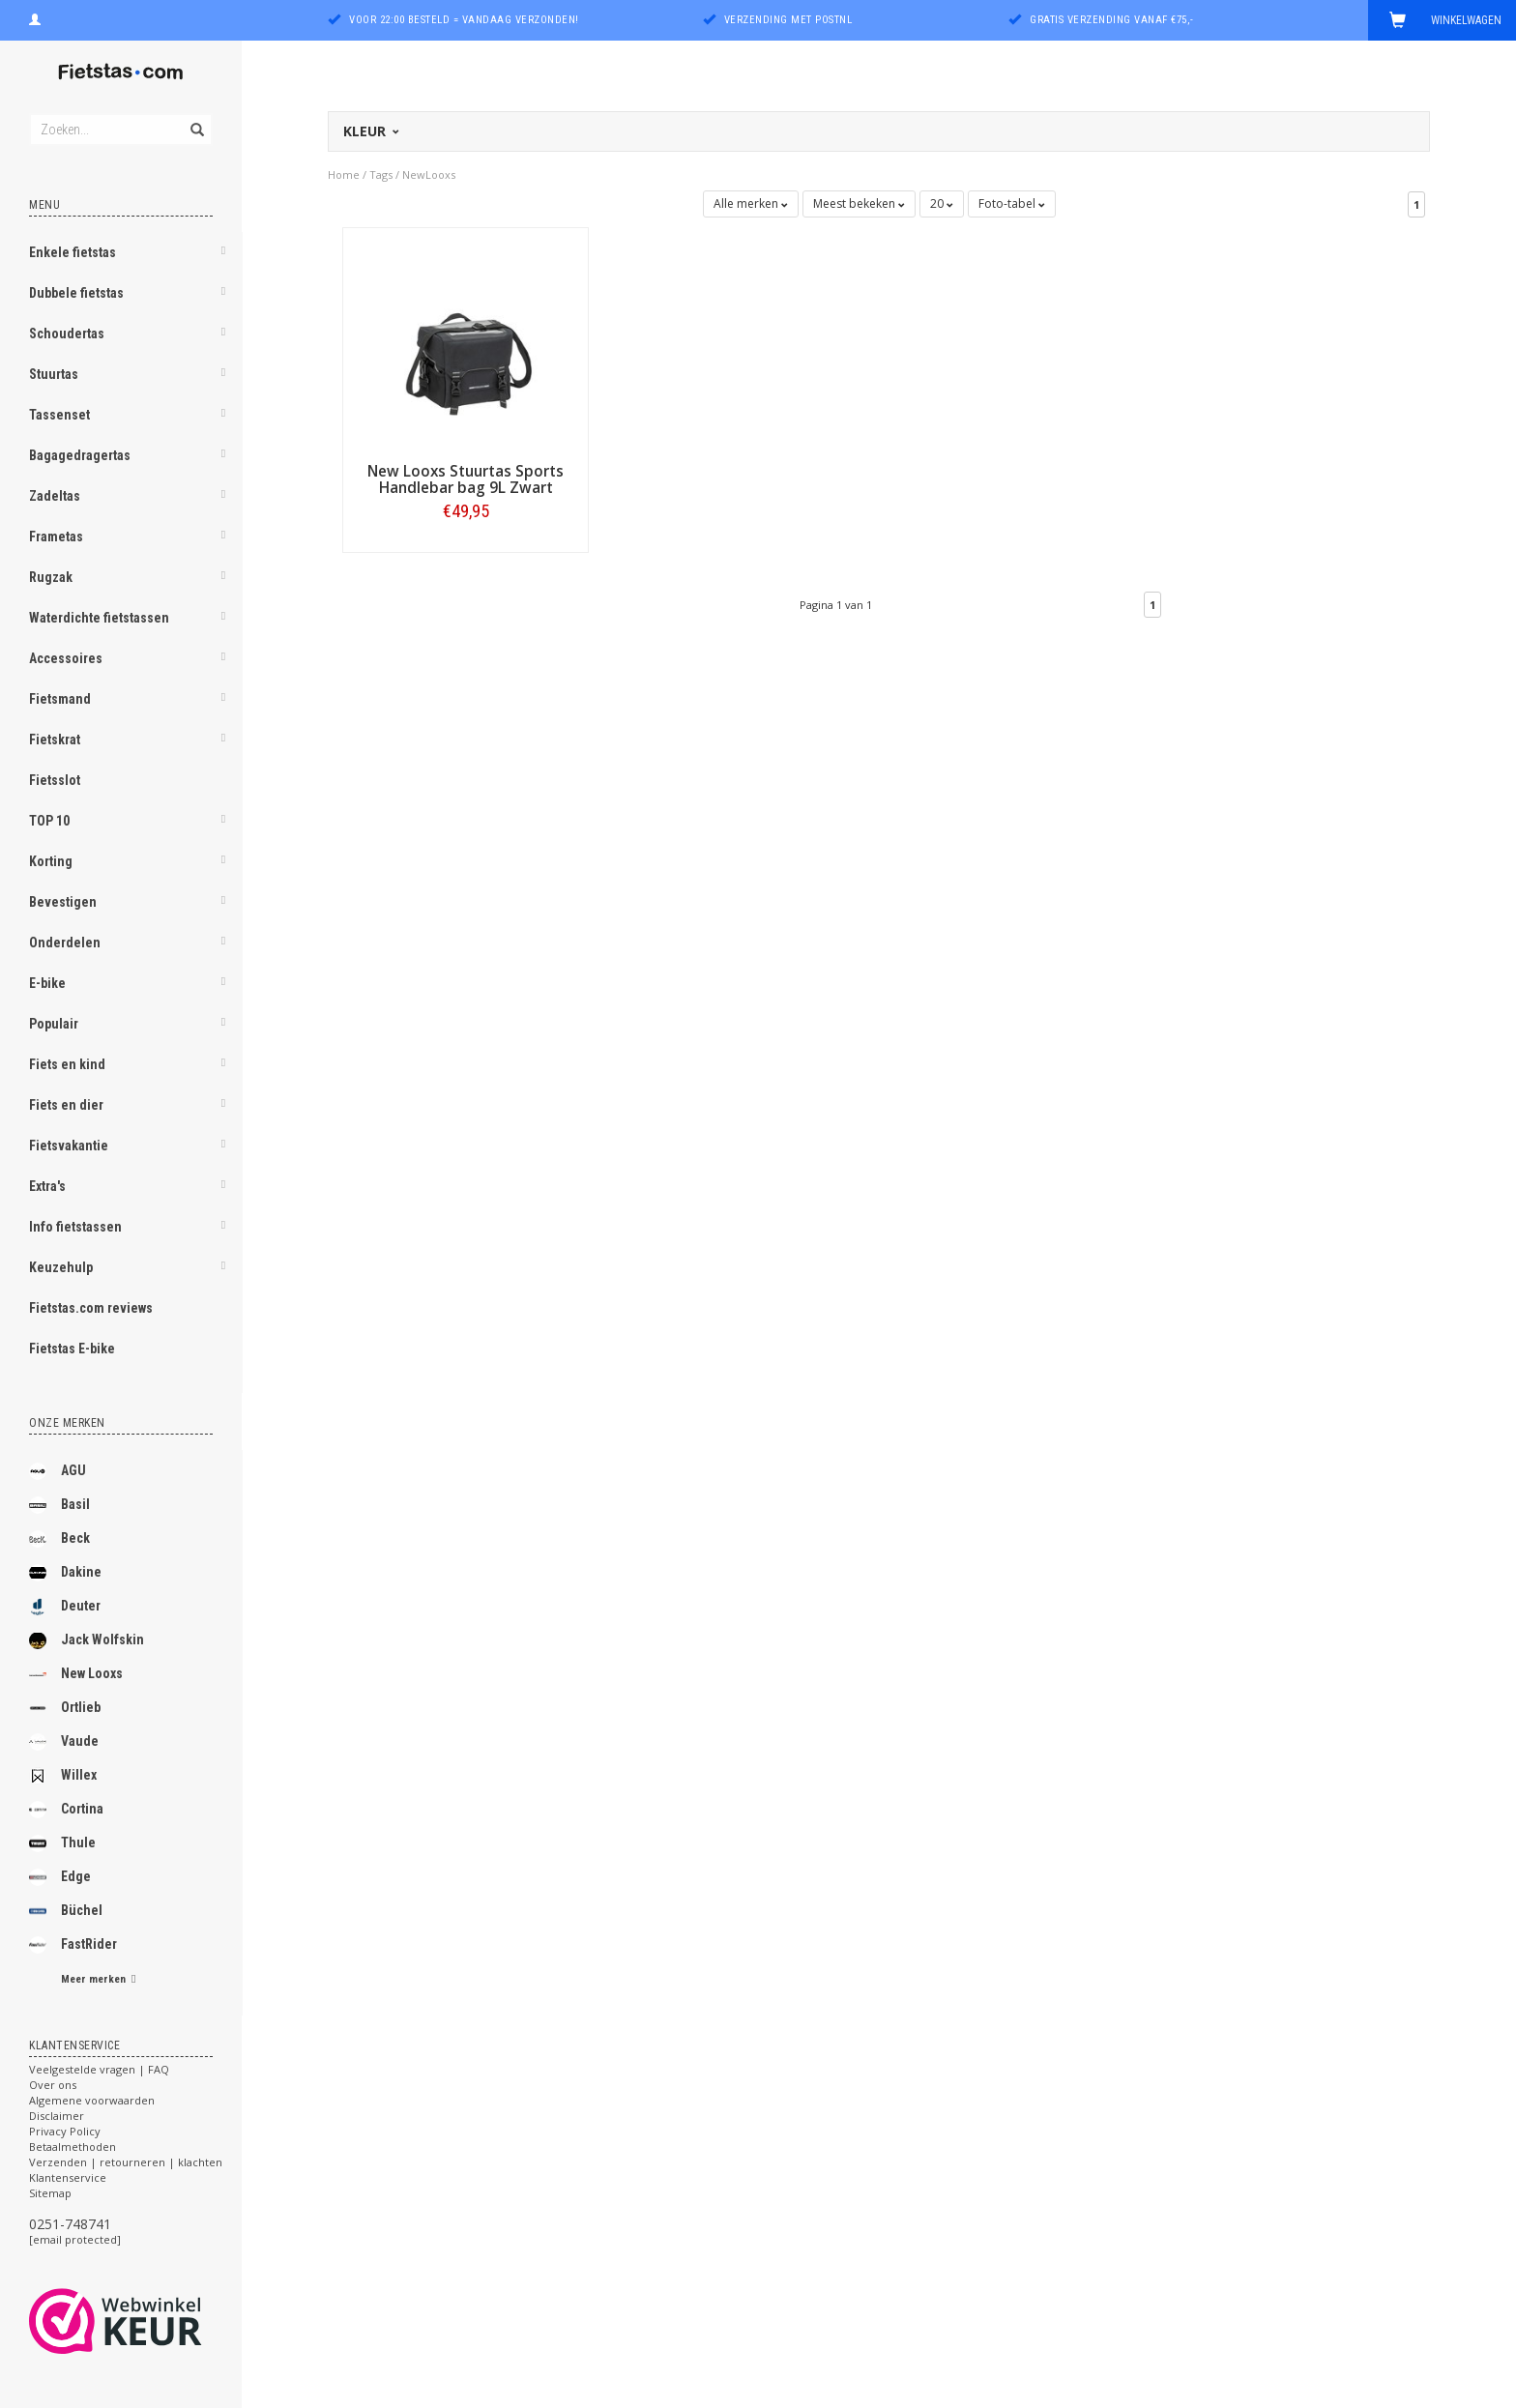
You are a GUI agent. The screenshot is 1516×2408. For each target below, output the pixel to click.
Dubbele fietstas (76, 293)
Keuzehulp (61, 1267)
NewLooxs (428, 174)
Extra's (47, 1186)
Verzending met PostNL (788, 20)
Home (344, 174)
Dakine (65, 1572)
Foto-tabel (1011, 203)
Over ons (52, 2084)
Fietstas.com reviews (91, 1308)
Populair (53, 1023)
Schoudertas (66, 333)
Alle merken (751, 203)
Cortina (66, 1809)
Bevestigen (63, 902)
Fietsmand (60, 699)
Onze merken (67, 1423)
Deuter (65, 1606)
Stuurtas (53, 374)
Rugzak (51, 577)
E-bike (47, 983)
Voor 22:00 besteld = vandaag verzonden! (464, 20)
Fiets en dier (66, 1105)
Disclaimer (56, 2115)
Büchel (65, 1911)
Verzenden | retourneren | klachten (125, 2162)
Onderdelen (65, 942)
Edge (60, 1877)
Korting (51, 861)
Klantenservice (67, 2177)
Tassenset (59, 414)
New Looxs (76, 1674)
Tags (381, 174)
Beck (59, 1539)
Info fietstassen (75, 1226)
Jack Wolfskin (86, 1640)
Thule (62, 1843)
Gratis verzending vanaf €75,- (1112, 20)
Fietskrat (54, 739)
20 (941, 203)
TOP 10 (49, 820)
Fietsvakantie (68, 1145)
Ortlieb (65, 1708)
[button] (223, 254)
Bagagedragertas (80, 455)
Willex (63, 1775)
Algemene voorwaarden (92, 2100)
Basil (59, 1505)
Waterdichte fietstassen (99, 617)
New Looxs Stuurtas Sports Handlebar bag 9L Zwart (465, 479)
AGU (57, 1471)
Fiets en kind (67, 1064)
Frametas (56, 536)
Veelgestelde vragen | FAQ (99, 2069)
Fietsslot (54, 780)
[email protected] (75, 2239)
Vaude (64, 1742)
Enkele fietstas (72, 252)
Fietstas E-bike (72, 1348)
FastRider (73, 1945)
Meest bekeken (859, 203)
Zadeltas (54, 496)
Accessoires (65, 658)
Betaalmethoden (72, 2146)
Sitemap (50, 2193)
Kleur (369, 131)
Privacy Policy (65, 2131)
